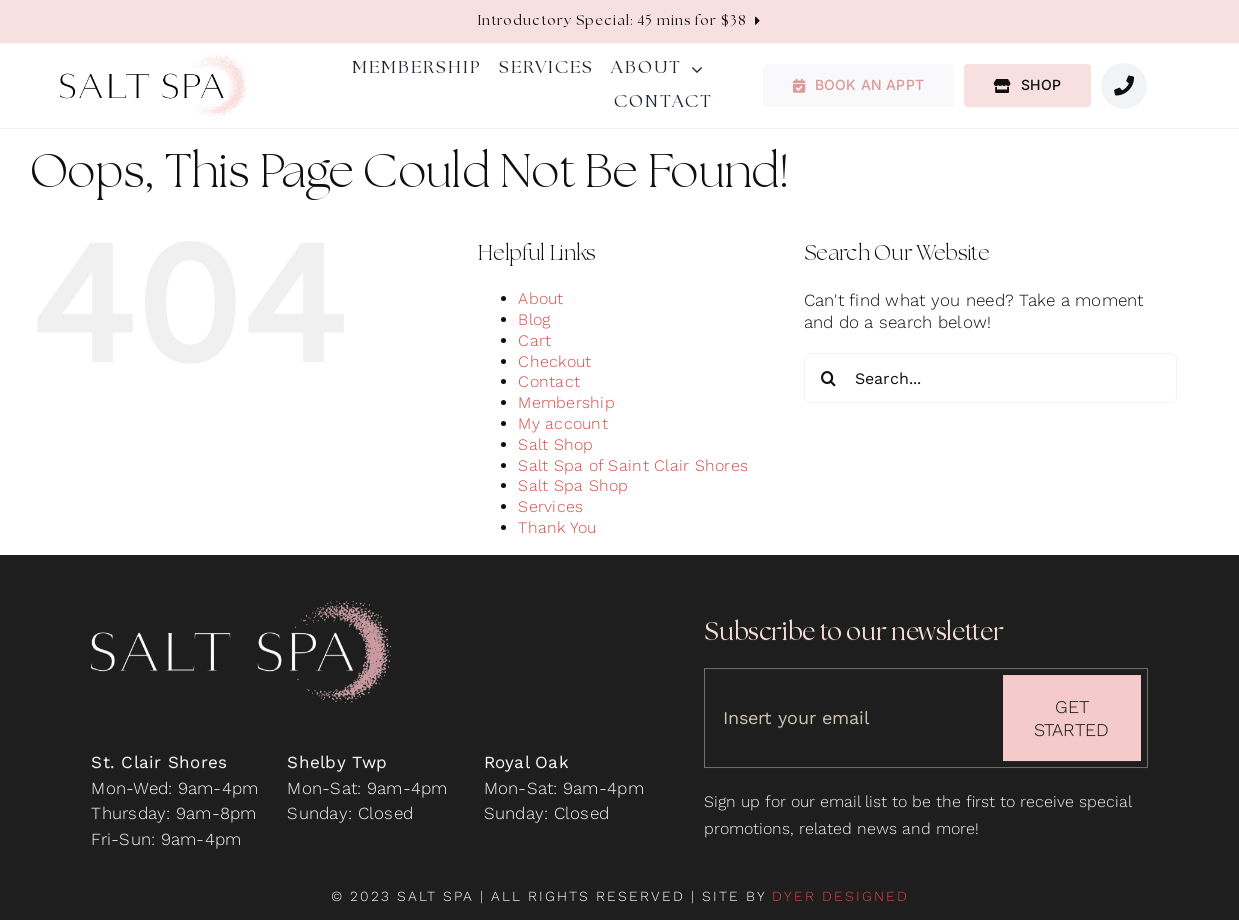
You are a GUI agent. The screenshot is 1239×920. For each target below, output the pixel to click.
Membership (566, 402)
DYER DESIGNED (840, 896)
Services (550, 506)
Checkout (554, 361)
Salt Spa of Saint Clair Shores (633, 465)
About (540, 298)
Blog (534, 319)
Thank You (557, 527)
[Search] (829, 378)
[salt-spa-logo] (154, 61)
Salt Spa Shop (573, 485)
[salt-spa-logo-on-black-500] (241, 612)
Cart (534, 340)
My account (563, 423)
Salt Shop (555, 444)
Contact (549, 381)
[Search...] (990, 378)
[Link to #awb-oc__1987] (1124, 86)
